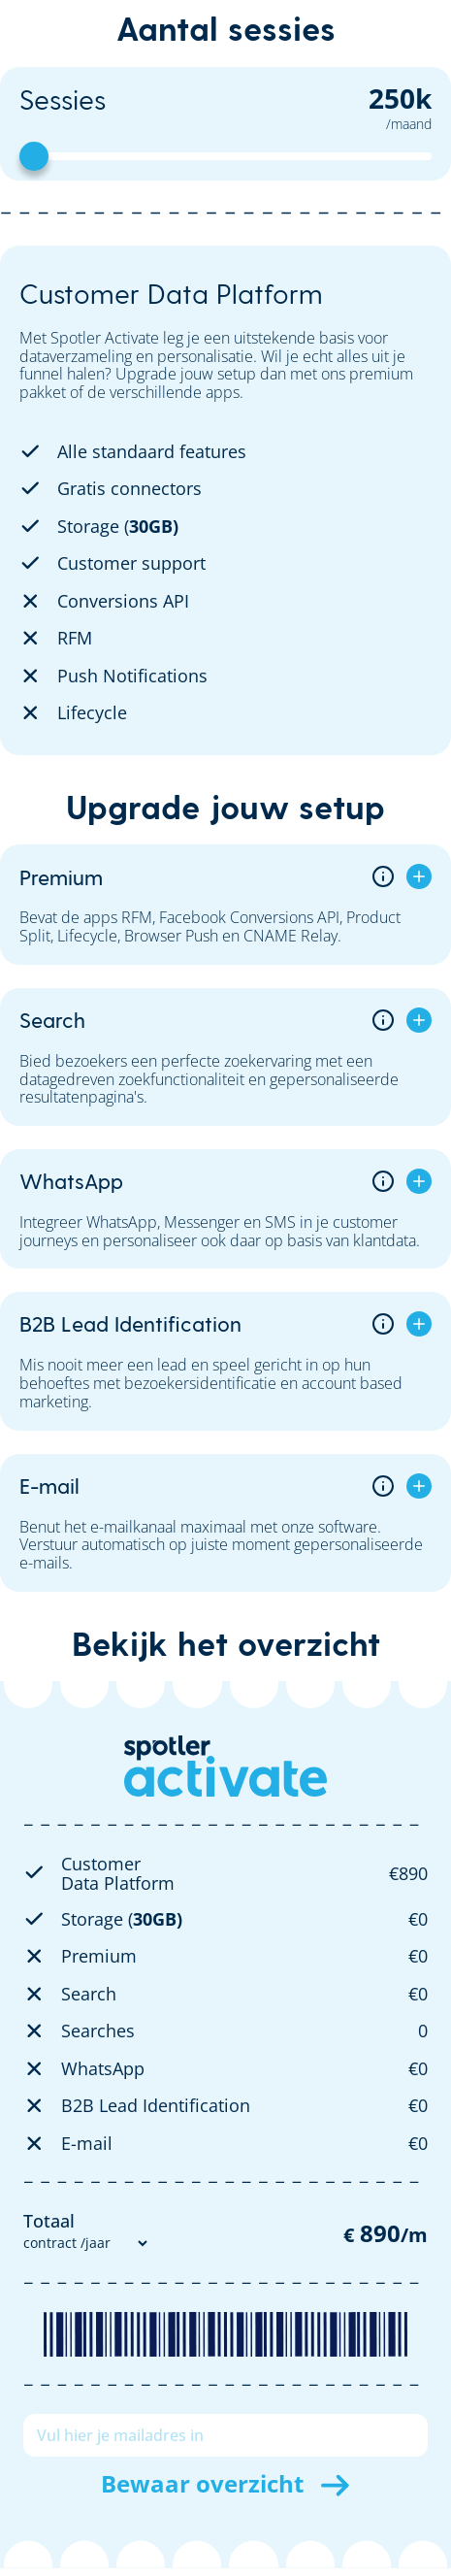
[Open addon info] (383, 876)
